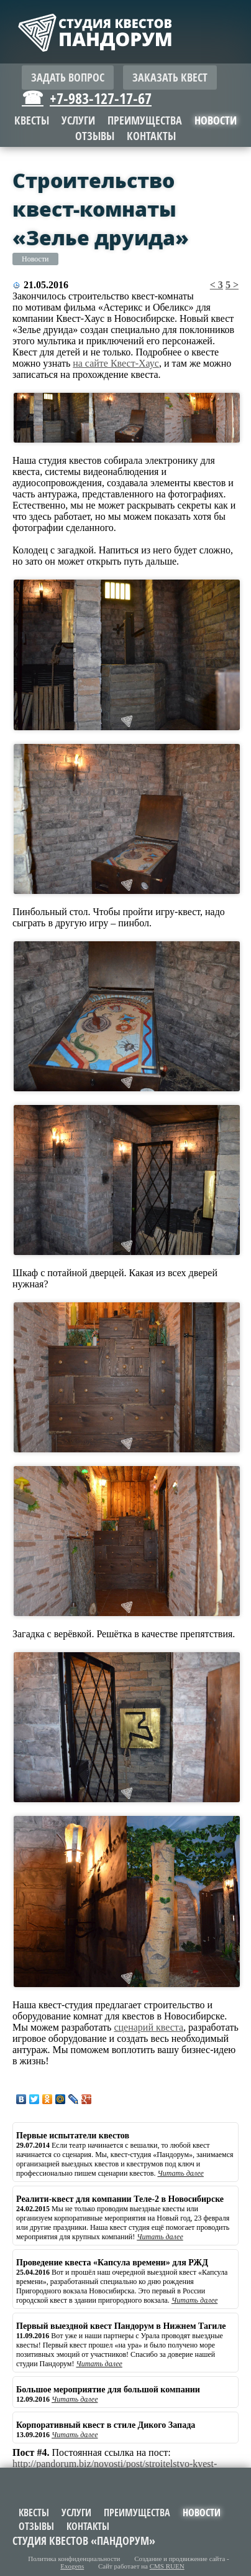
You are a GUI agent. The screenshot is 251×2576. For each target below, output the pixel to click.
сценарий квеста (148, 2027)
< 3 (216, 285)
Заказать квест (170, 77)
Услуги (78, 120)
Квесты (31, 120)
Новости (35, 259)
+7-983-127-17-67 (101, 98)
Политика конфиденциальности (74, 2558)
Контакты (151, 136)
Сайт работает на (141, 2566)
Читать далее (180, 2173)
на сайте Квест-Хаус (116, 363)
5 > (232, 285)
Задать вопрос (67, 77)
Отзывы (94, 136)
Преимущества (144, 120)
